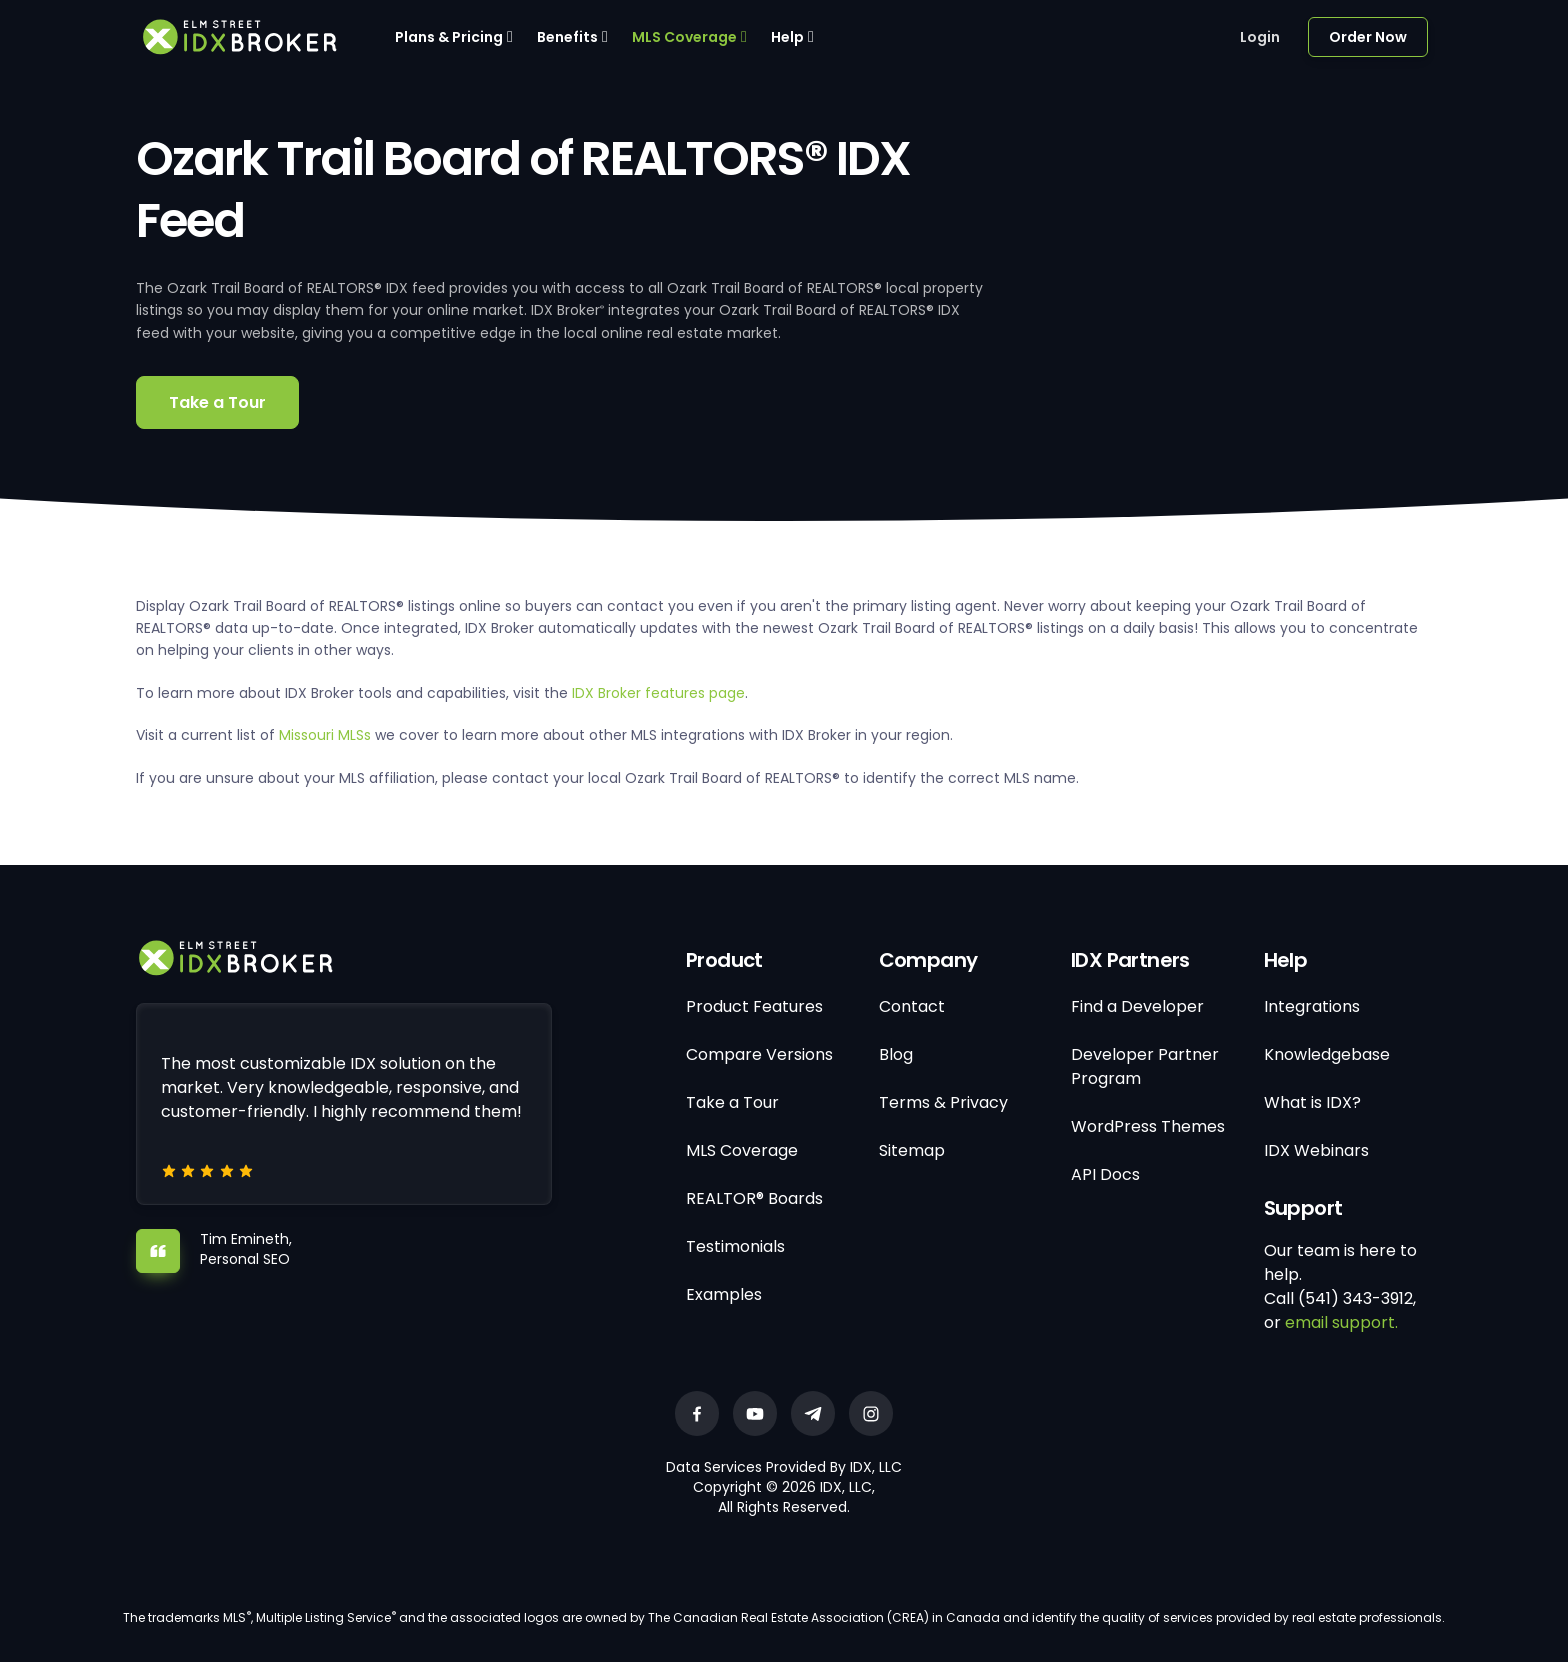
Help (787, 37)
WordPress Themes (1148, 1126)
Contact (912, 1006)
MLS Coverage (684, 37)
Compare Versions (759, 1054)
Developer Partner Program (1145, 1066)
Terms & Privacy (943, 1102)
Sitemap (912, 1150)
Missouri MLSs (325, 735)
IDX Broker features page (658, 693)
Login (1260, 37)
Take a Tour (217, 402)
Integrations (1312, 1006)
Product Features (754, 1006)
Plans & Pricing (449, 37)
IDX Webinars (1316, 1150)
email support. (1341, 1322)
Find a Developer (1137, 1006)
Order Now (1368, 37)
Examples (724, 1294)
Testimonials (735, 1246)
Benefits (567, 37)
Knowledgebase (1327, 1054)
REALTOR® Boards (754, 1198)
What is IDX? (1312, 1102)
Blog (896, 1054)
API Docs (1105, 1174)
